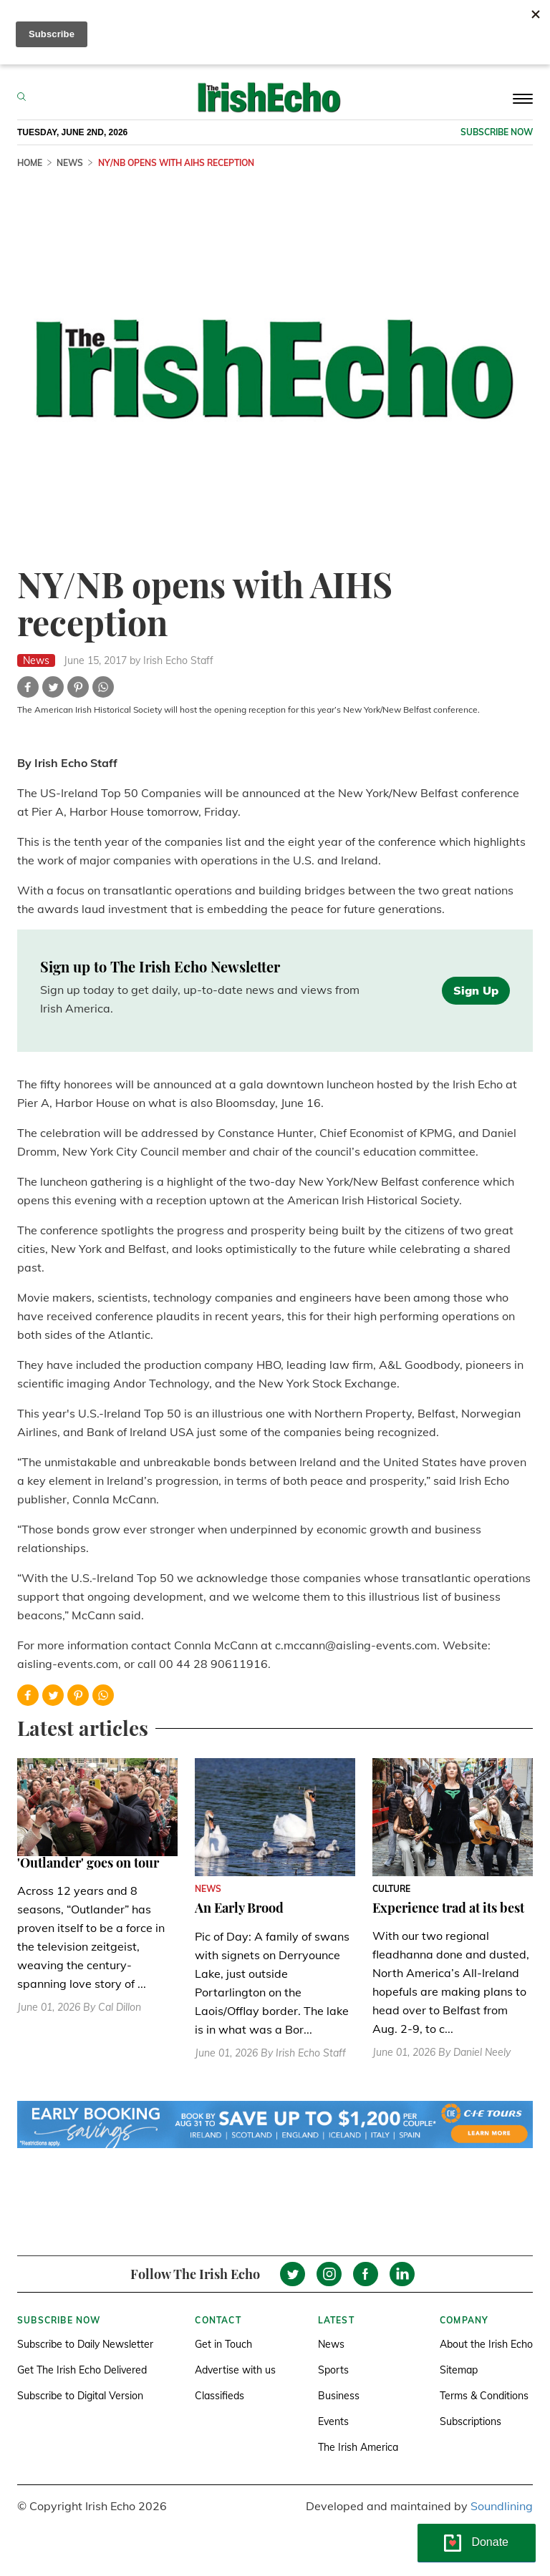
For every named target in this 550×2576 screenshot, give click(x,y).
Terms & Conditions (484, 2395)
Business (339, 2395)
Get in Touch (223, 2344)
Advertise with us (235, 2369)
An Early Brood (239, 1907)
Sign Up (475, 990)
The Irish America (358, 2447)
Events (333, 2421)
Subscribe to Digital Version (80, 2395)
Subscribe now (496, 132)
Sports (333, 2369)
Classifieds (219, 2395)
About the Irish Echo (486, 2344)
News (331, 2344)
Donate (489, 2542)
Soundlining (502, 2506)
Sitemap (459, 2369)
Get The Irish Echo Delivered (82, 2369)
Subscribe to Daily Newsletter (85, 2344)
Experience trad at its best (448, 1907)
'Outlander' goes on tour (88, 1862)
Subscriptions (470, 2421)
